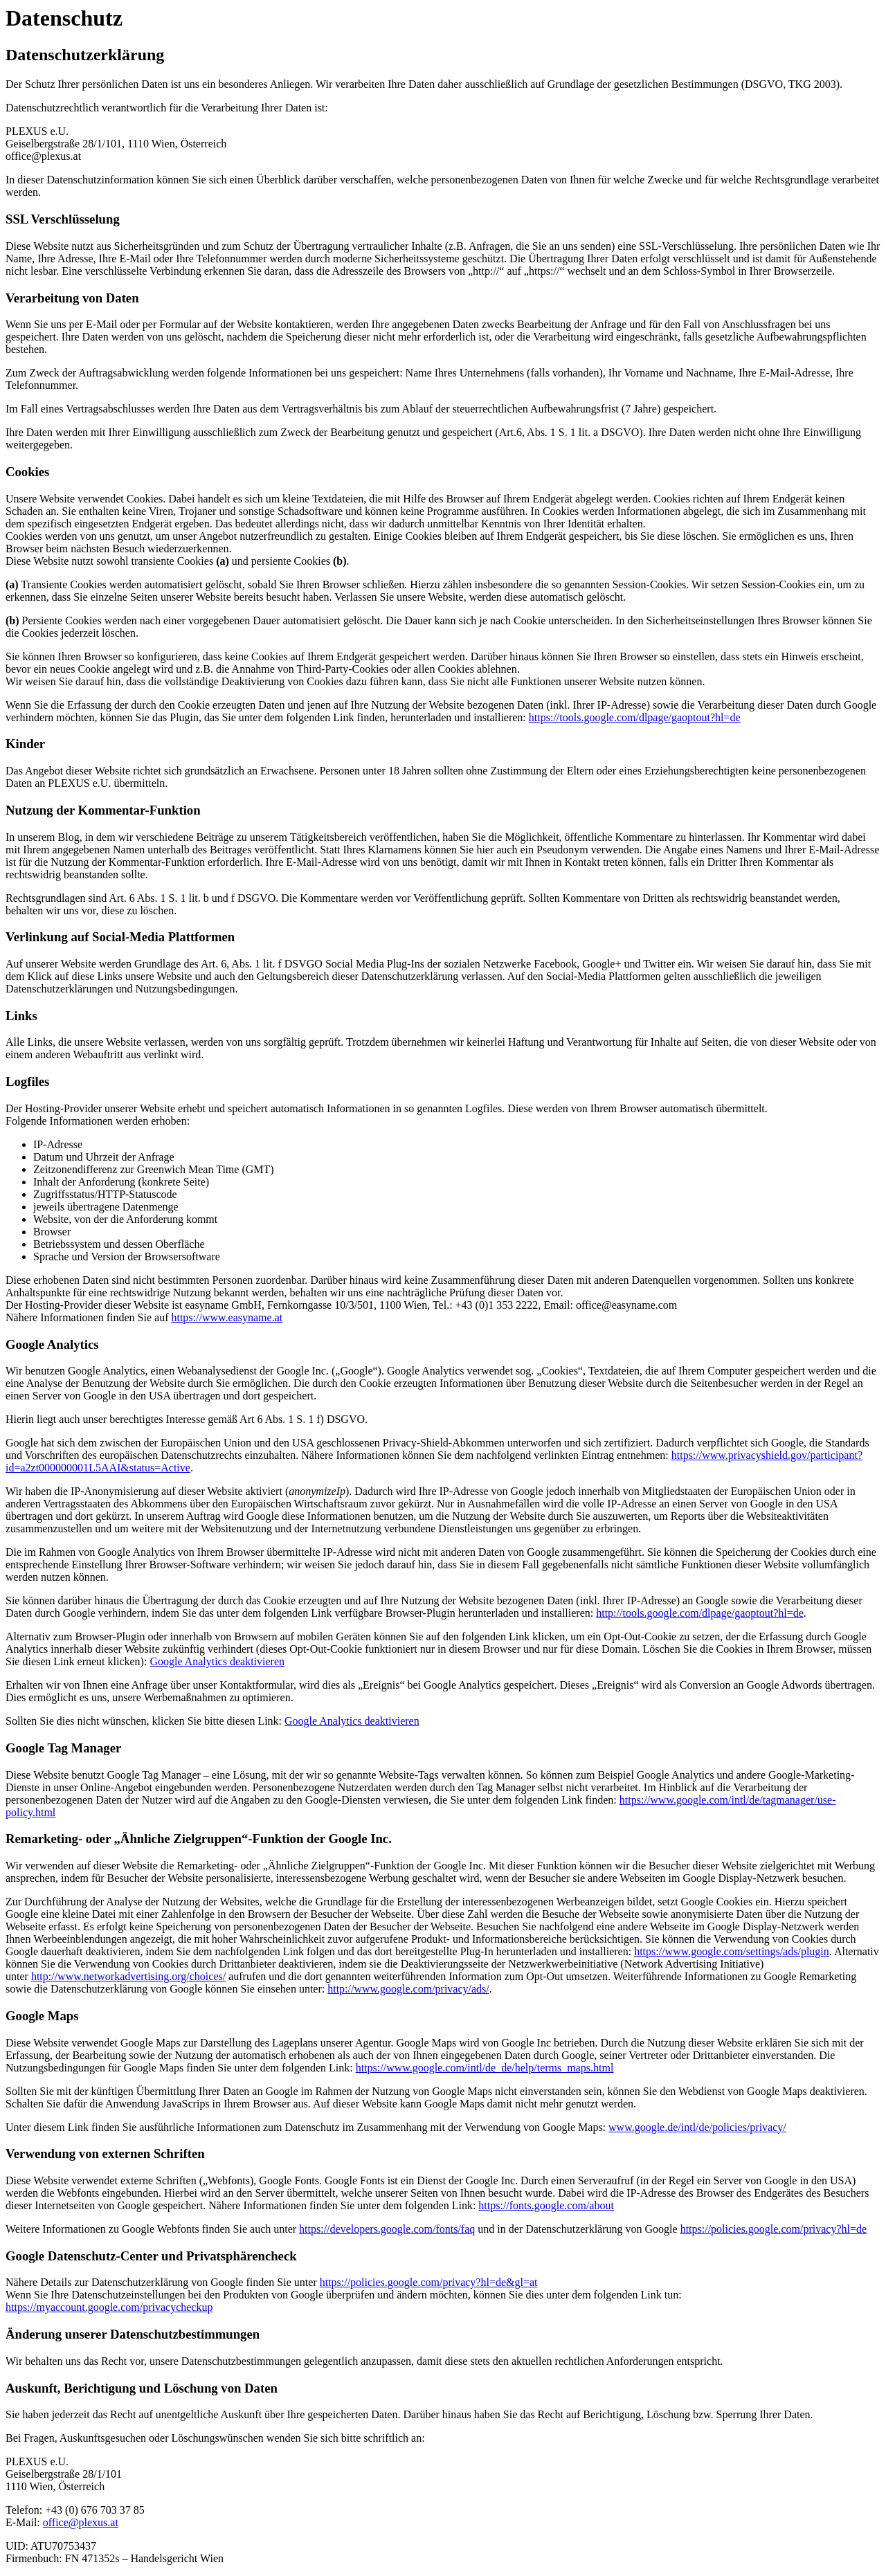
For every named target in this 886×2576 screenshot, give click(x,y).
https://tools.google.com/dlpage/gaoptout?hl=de (635, 717)
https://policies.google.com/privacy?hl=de (773, 2229)
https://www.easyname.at (226, 1317)
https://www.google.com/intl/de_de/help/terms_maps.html (485, 2068)
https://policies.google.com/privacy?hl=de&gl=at (429, 2282)
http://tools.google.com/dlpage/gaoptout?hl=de (700, 1613)
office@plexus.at (80, 2522)
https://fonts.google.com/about (546, 2205)
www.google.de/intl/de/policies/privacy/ (697, 2127)
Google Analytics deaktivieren (217, 1661)
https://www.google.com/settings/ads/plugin (731, 1951)
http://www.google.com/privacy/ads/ (408, 1989)
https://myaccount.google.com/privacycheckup (109, 2307)
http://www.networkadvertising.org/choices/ (128, 1976)
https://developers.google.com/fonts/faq (387, 2229)
